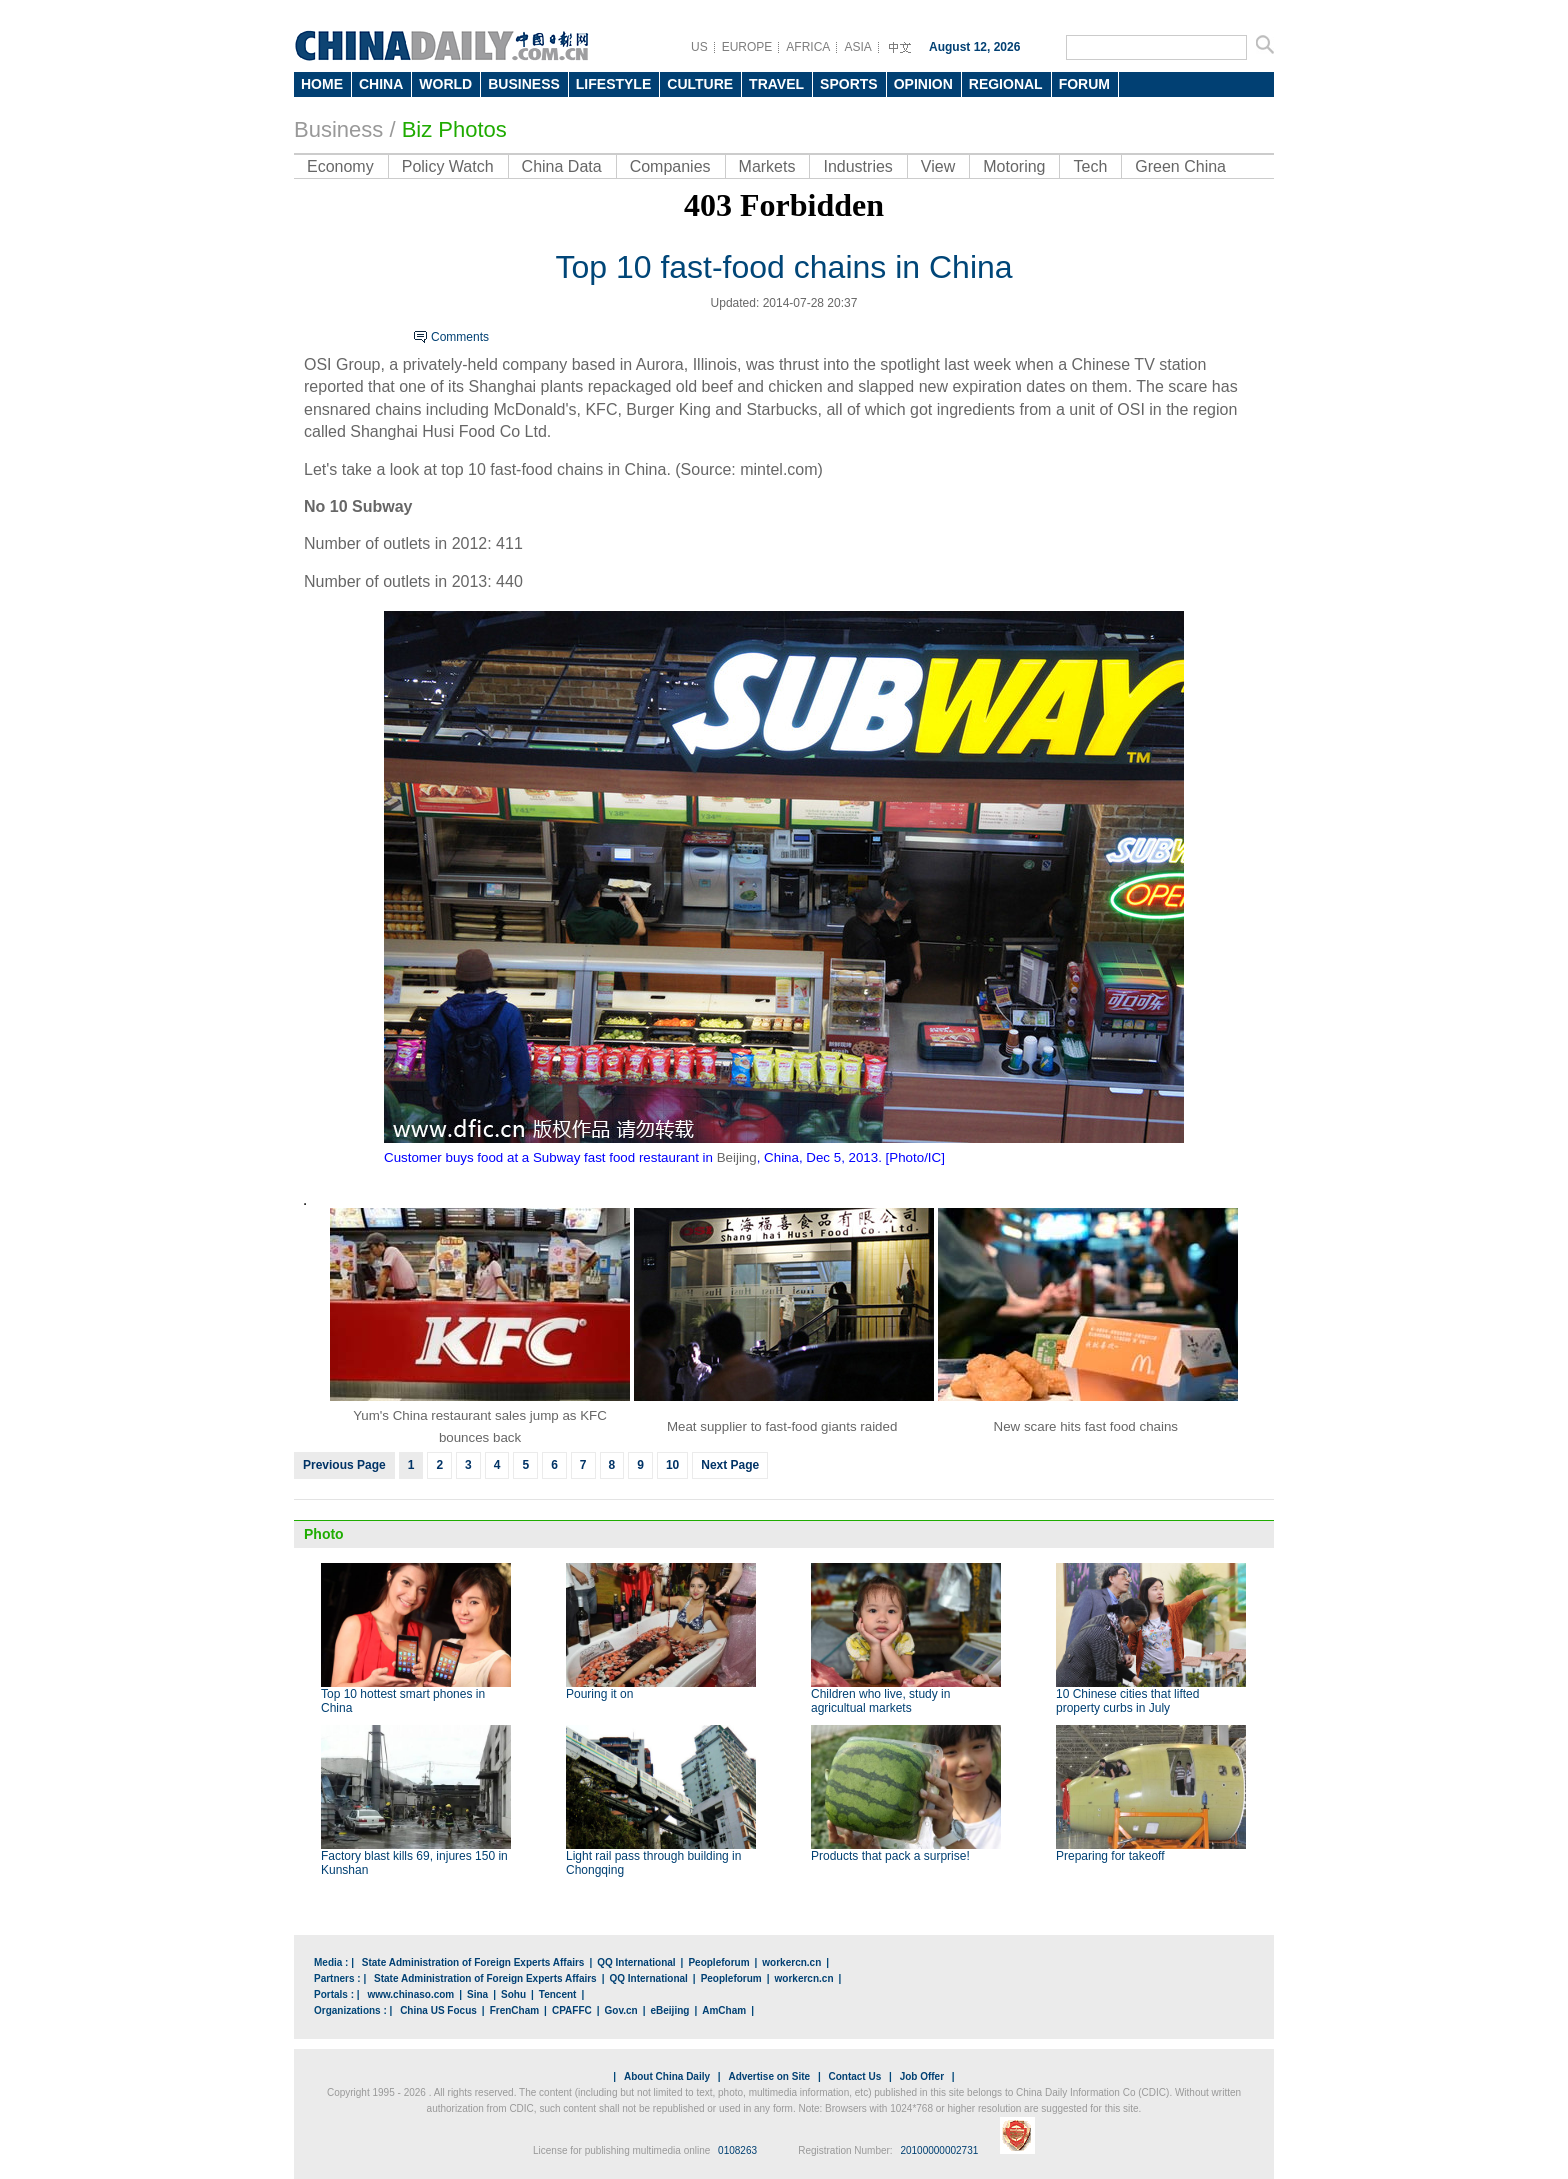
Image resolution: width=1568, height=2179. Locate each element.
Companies (670, 166)
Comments (460, 337)
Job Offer (922, 2076)
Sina (477, 1994)
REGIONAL (1006, 84)
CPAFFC (572, 2010)
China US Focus (438, 2010)
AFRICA (808, 47)
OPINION (923, 84)
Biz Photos (454, 129)
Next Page (730, 1465)
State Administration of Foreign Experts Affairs (473, 1962)
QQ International (636, 1962)
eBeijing (670, 2010)
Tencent (558, 1994)
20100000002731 (939, 2150)
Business (338, 129)
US (699, 47)
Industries (857, 166)
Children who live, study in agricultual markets (880, 1701)
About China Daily (667, 2076)
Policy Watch (448, 166)
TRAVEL (776, 84)
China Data (562, 166)
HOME (322, 84)
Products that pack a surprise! (890, 1856)
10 (672, 1465)
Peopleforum (718, 1962)
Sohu (513, 1994)
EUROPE (747, 47)
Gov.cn (621, 2010)
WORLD (445, 84)
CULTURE (700, 84)
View (938, 166)
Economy (340, 166)
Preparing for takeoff (1110, 1856)
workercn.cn (791, 1962)
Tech (1090, 166)
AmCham (724, 2010)
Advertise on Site (769, 2076)
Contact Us (854, 2076)
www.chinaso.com (410, 1994)
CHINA (381, 84)
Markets (767, 166)
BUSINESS (524, 84)
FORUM (1084, 84)
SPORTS (849, 84)
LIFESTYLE (613, 84)
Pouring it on (599, 1694)
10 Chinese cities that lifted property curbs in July (1127, 1701)
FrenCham (514, 2010)
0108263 (737, 2150)
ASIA (857, 47)
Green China (1180, 166)
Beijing (737, 1157)
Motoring (1014, 166)
